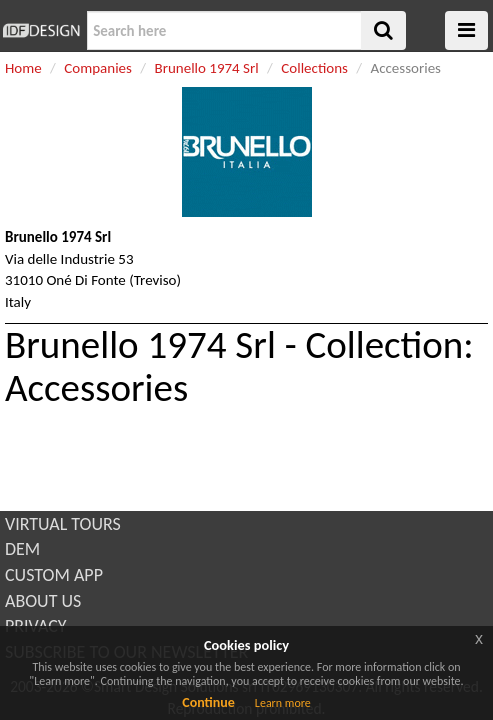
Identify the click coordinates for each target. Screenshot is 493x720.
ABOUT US (43, 601)
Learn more (283, 703)
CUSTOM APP (54, 575)
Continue (208, 702)
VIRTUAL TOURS (63, 524)
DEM (22, 549)
